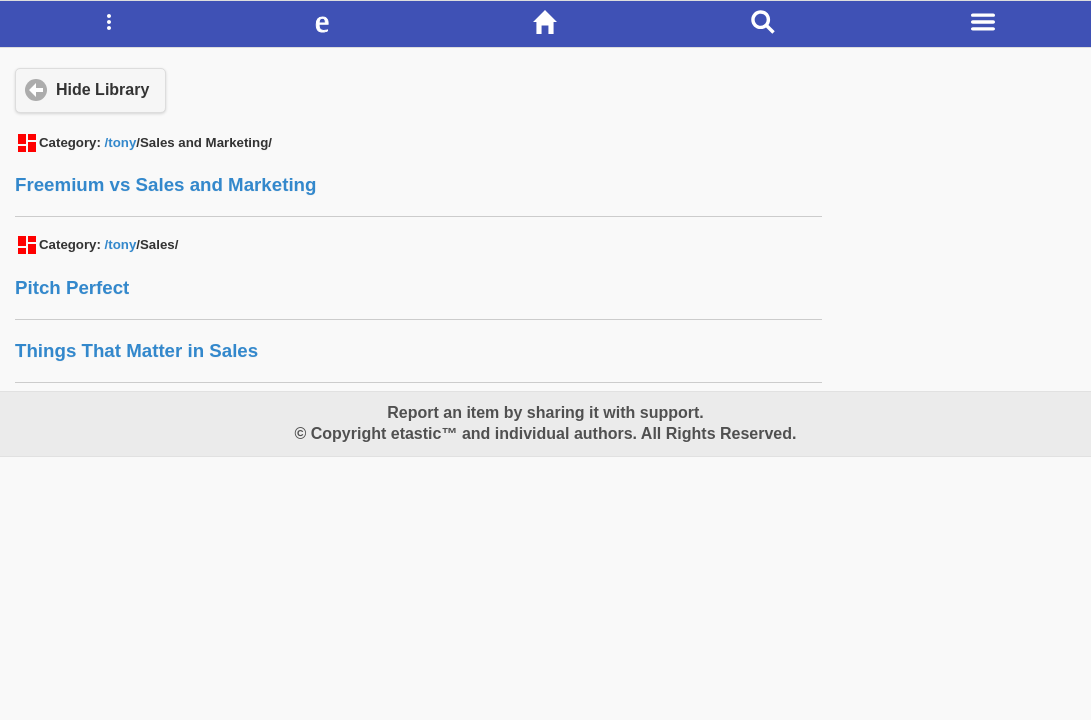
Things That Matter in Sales (136, 350)
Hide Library (102, 89)
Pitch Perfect (72, 287)
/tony (121, 142)
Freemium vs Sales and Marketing (165, 184)
